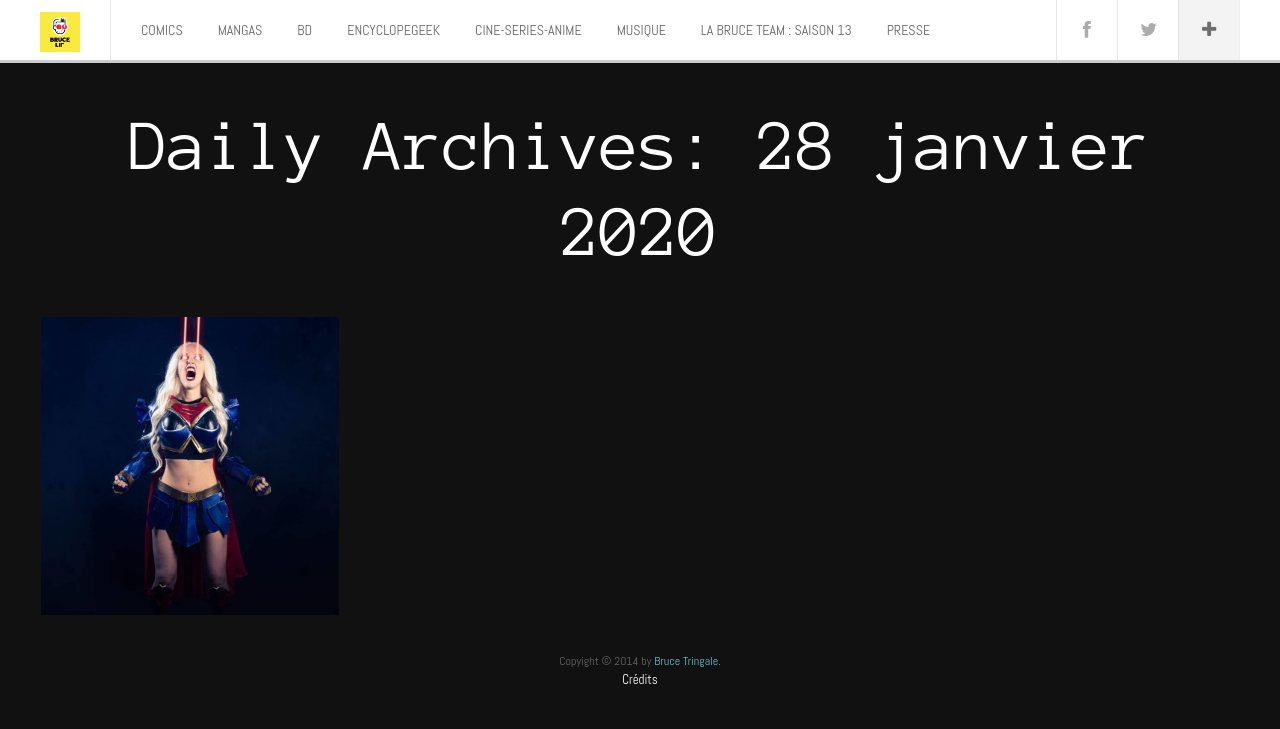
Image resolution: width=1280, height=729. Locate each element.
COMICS (162, 30)
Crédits (640, 679)
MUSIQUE (641, 30)
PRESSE (908, 30)
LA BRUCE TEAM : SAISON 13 (776, 30)
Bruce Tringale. (687, 661)
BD (304, 30)
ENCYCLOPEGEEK (393, 30)
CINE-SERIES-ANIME (528, 30)
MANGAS (240, 30)
